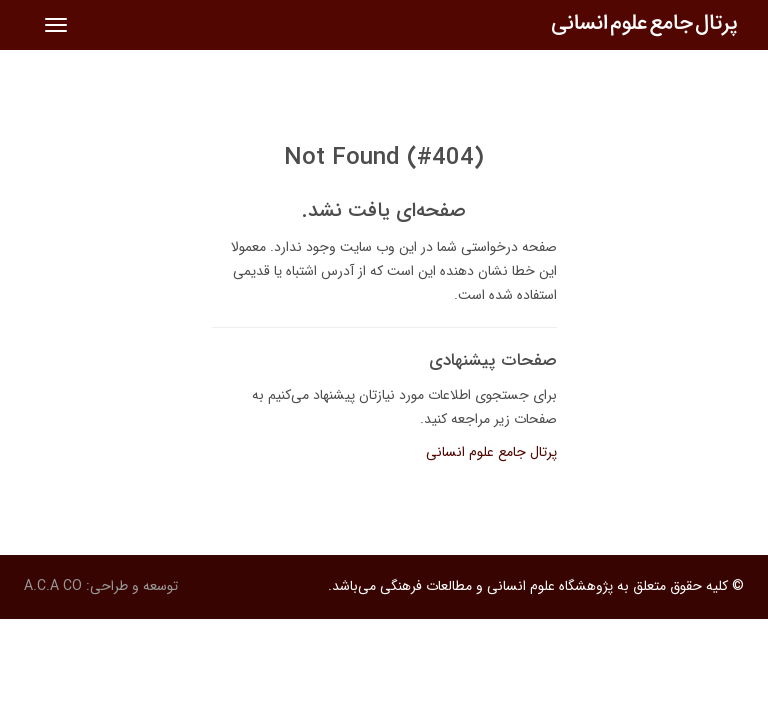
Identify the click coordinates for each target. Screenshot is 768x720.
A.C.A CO (53, 586)
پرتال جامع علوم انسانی (491, 452)
